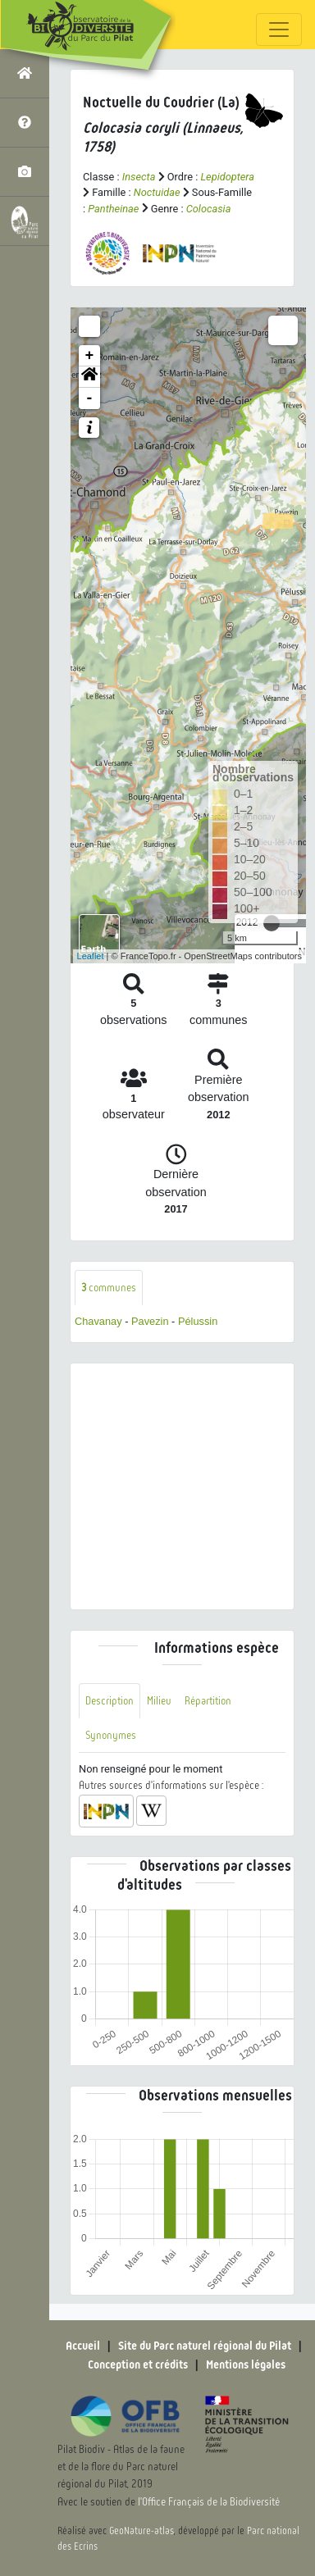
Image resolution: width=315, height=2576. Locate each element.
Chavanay (98, 1321)
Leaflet (90, 956)
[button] (89, 377)
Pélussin (197, 1321)
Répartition (208, 1701)
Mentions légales (245, 2364)
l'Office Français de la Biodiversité (209, 2502)
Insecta (139, 177)
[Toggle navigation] (279, 29)
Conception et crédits (138, 2364)
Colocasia (208, 209)
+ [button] (89, 356)
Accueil (83, 2345)
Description (109, 1701)
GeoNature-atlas (141, 2531)
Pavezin (150, 1321)
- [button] (89, 398)
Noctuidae (157, 192)
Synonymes (110, 1735)
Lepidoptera (227, 177)
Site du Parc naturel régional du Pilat (204, 2345)
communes (108, 1287)
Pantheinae (113, 209)
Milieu (159, 1701)
